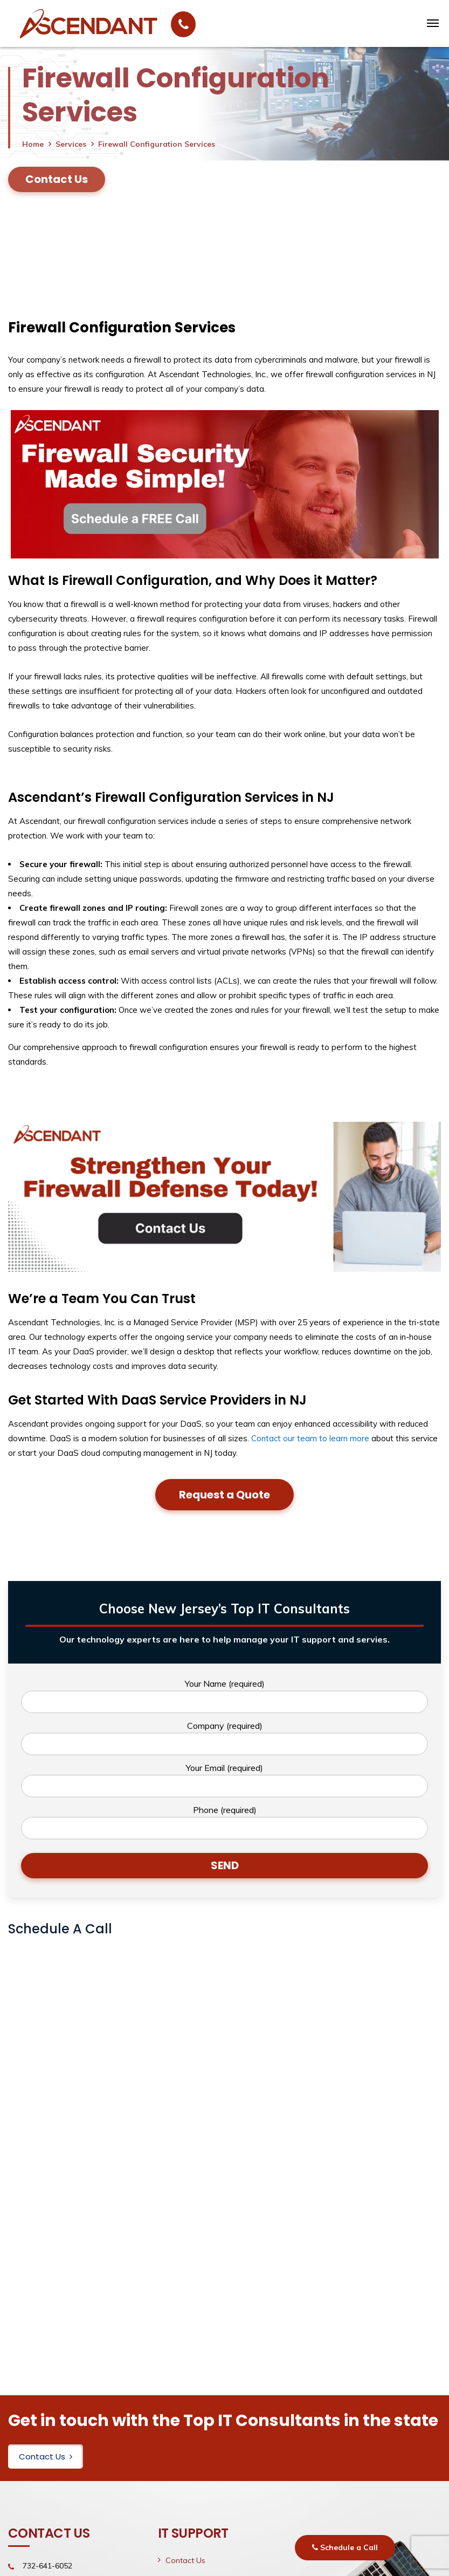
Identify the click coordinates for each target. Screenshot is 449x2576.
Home (33, 144)
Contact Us (45, 2456)
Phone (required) (224, 1821)
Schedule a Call (345, 2547)
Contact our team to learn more (310, 1438)
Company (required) (224, 1737)
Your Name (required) (224, 1695)
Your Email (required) (224, 1779)
